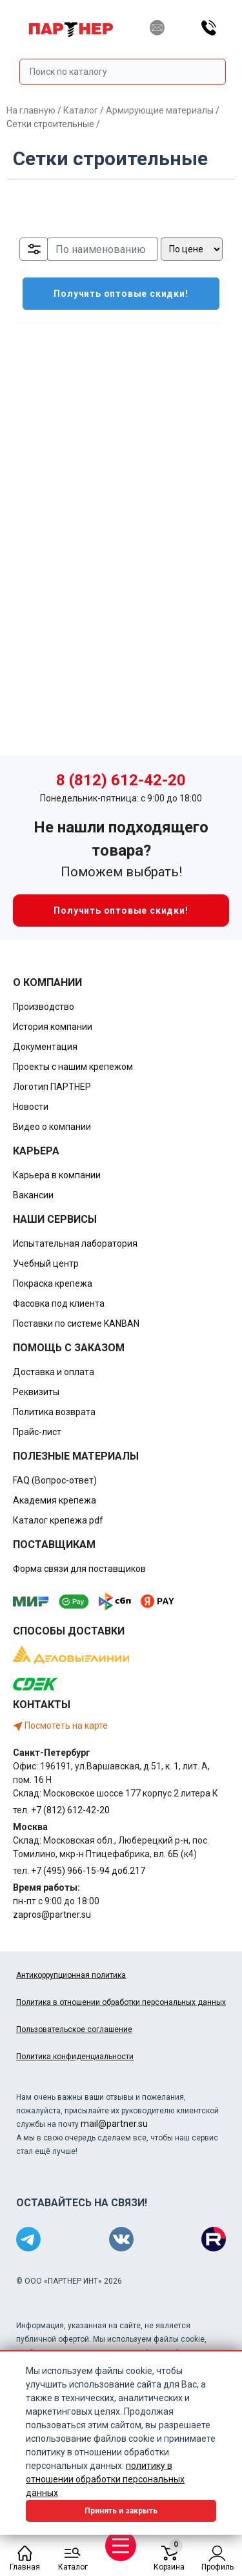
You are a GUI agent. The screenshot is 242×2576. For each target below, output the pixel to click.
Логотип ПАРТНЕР (52, 1087)
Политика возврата (54, 1412)
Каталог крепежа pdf (58, 1520)
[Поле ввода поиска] (122, 72)
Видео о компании (52, 1127)
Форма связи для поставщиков (79, 1569)
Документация (45, 1046)
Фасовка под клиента (59, 1303)
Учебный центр (46, 1263)
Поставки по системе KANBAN (76, 1323)
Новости (30, 1107)
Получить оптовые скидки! (105, 293)
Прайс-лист (37, 1432)
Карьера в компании (57, 1175)
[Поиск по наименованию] (103, 249)
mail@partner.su (114, 2123)
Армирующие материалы (160, 110)
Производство (43, 1006)
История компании (52, 1026)
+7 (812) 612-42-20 (70, 1810)
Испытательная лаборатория (75, 1243)
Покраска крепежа (52, 1283)
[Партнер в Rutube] (213, 2239)
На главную (30, 110)
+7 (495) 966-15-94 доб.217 (88, 1871)
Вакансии (33, 1195)
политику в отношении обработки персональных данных (105, 2479)
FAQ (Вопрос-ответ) (55, 1480)
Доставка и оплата (53, 1372)
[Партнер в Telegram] (28, 2239)
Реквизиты (36, 1392)
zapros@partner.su (52, 1914)
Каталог (80, 110)
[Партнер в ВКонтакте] (121, 2239)
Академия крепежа (54, 1500)
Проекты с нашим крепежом (73, 1067)
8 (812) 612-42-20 (121, 780)
